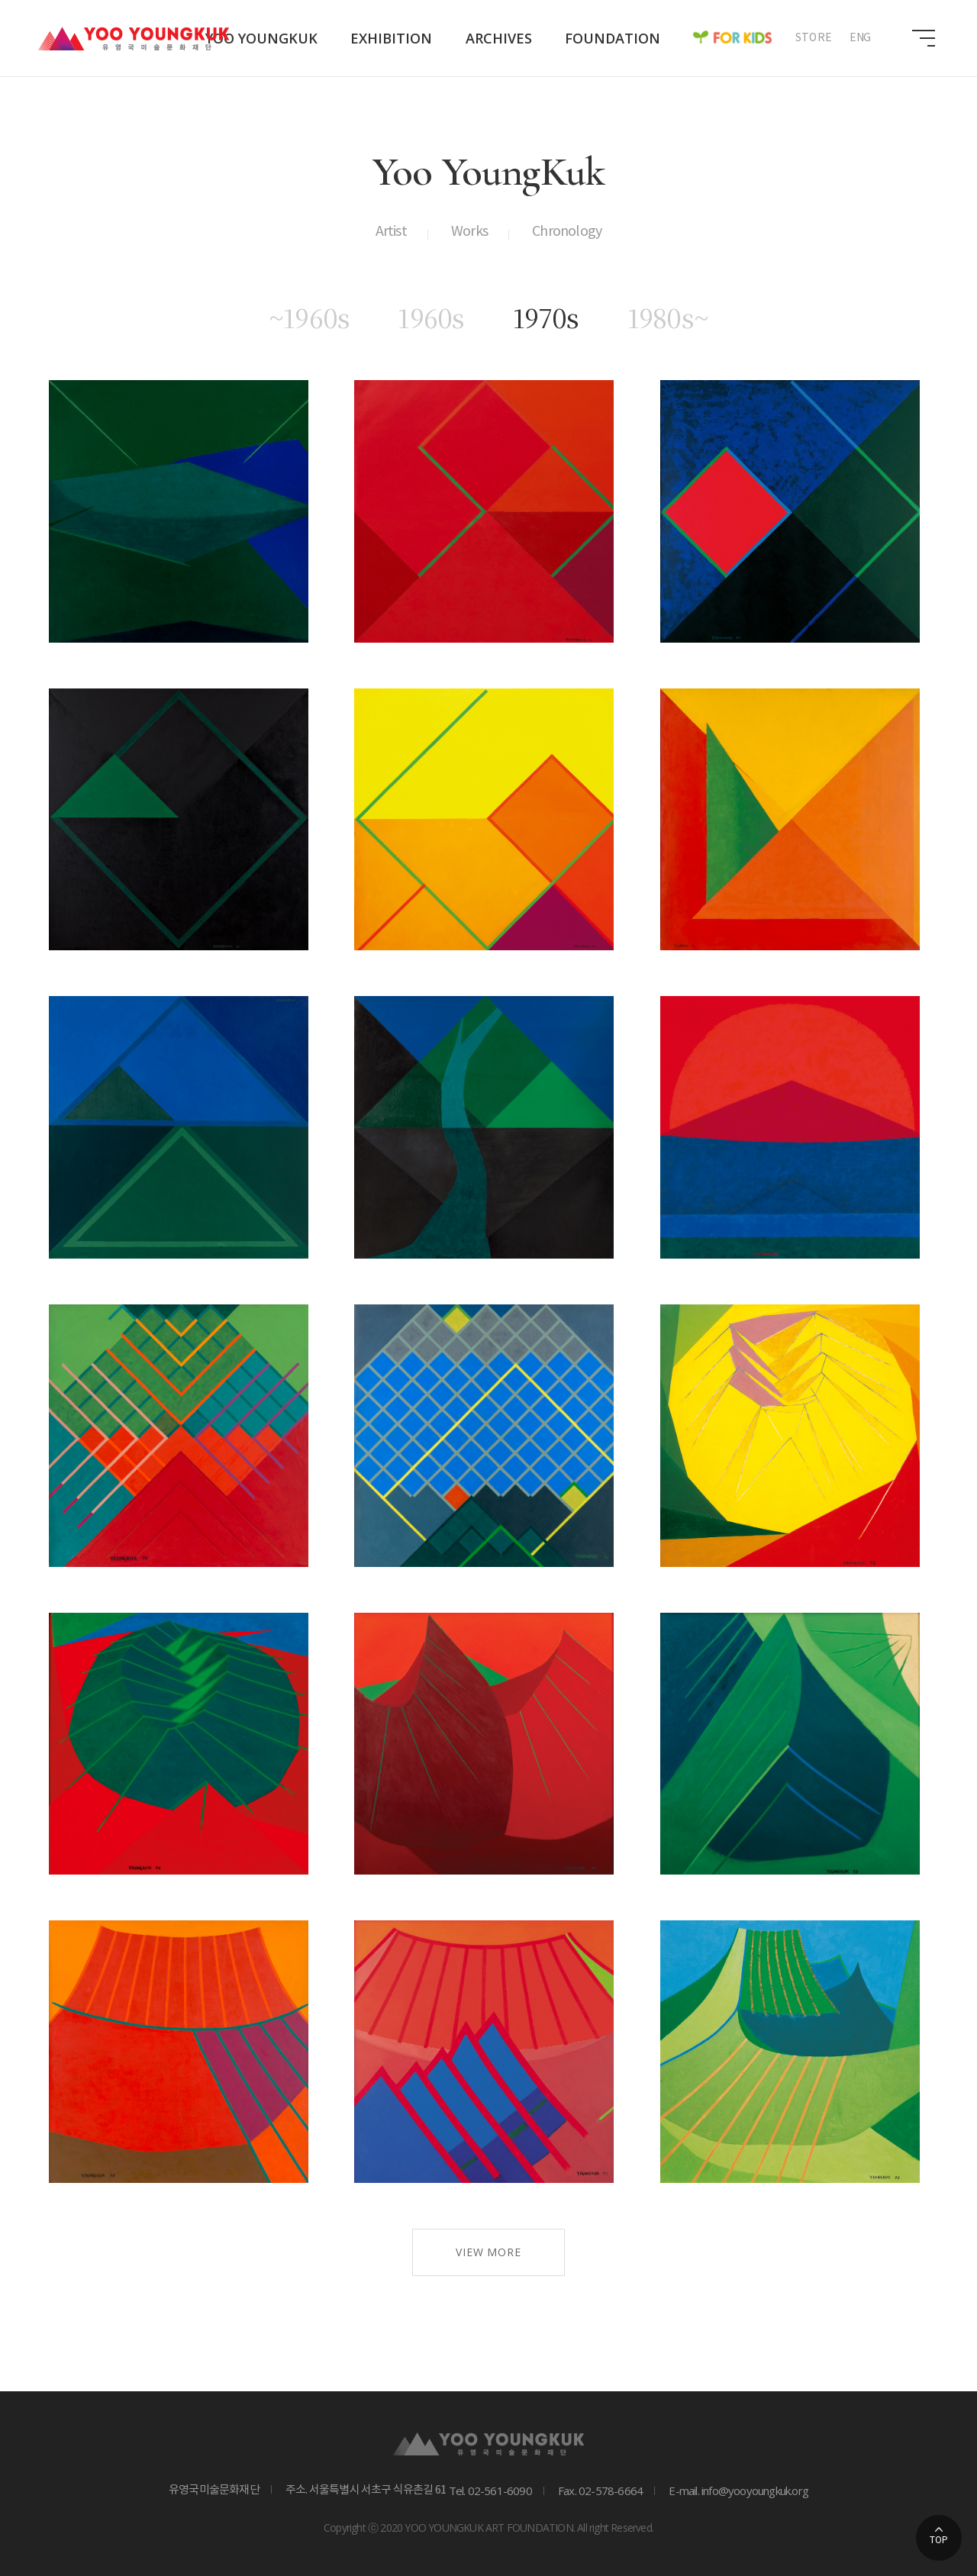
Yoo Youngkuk (261, 38)
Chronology (566, 232)
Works (469, 232)
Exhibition (391, 38)
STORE (813, 38)
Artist (391, 232)
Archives (499, 38)
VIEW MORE (488, 2252)
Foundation (612, 38)
